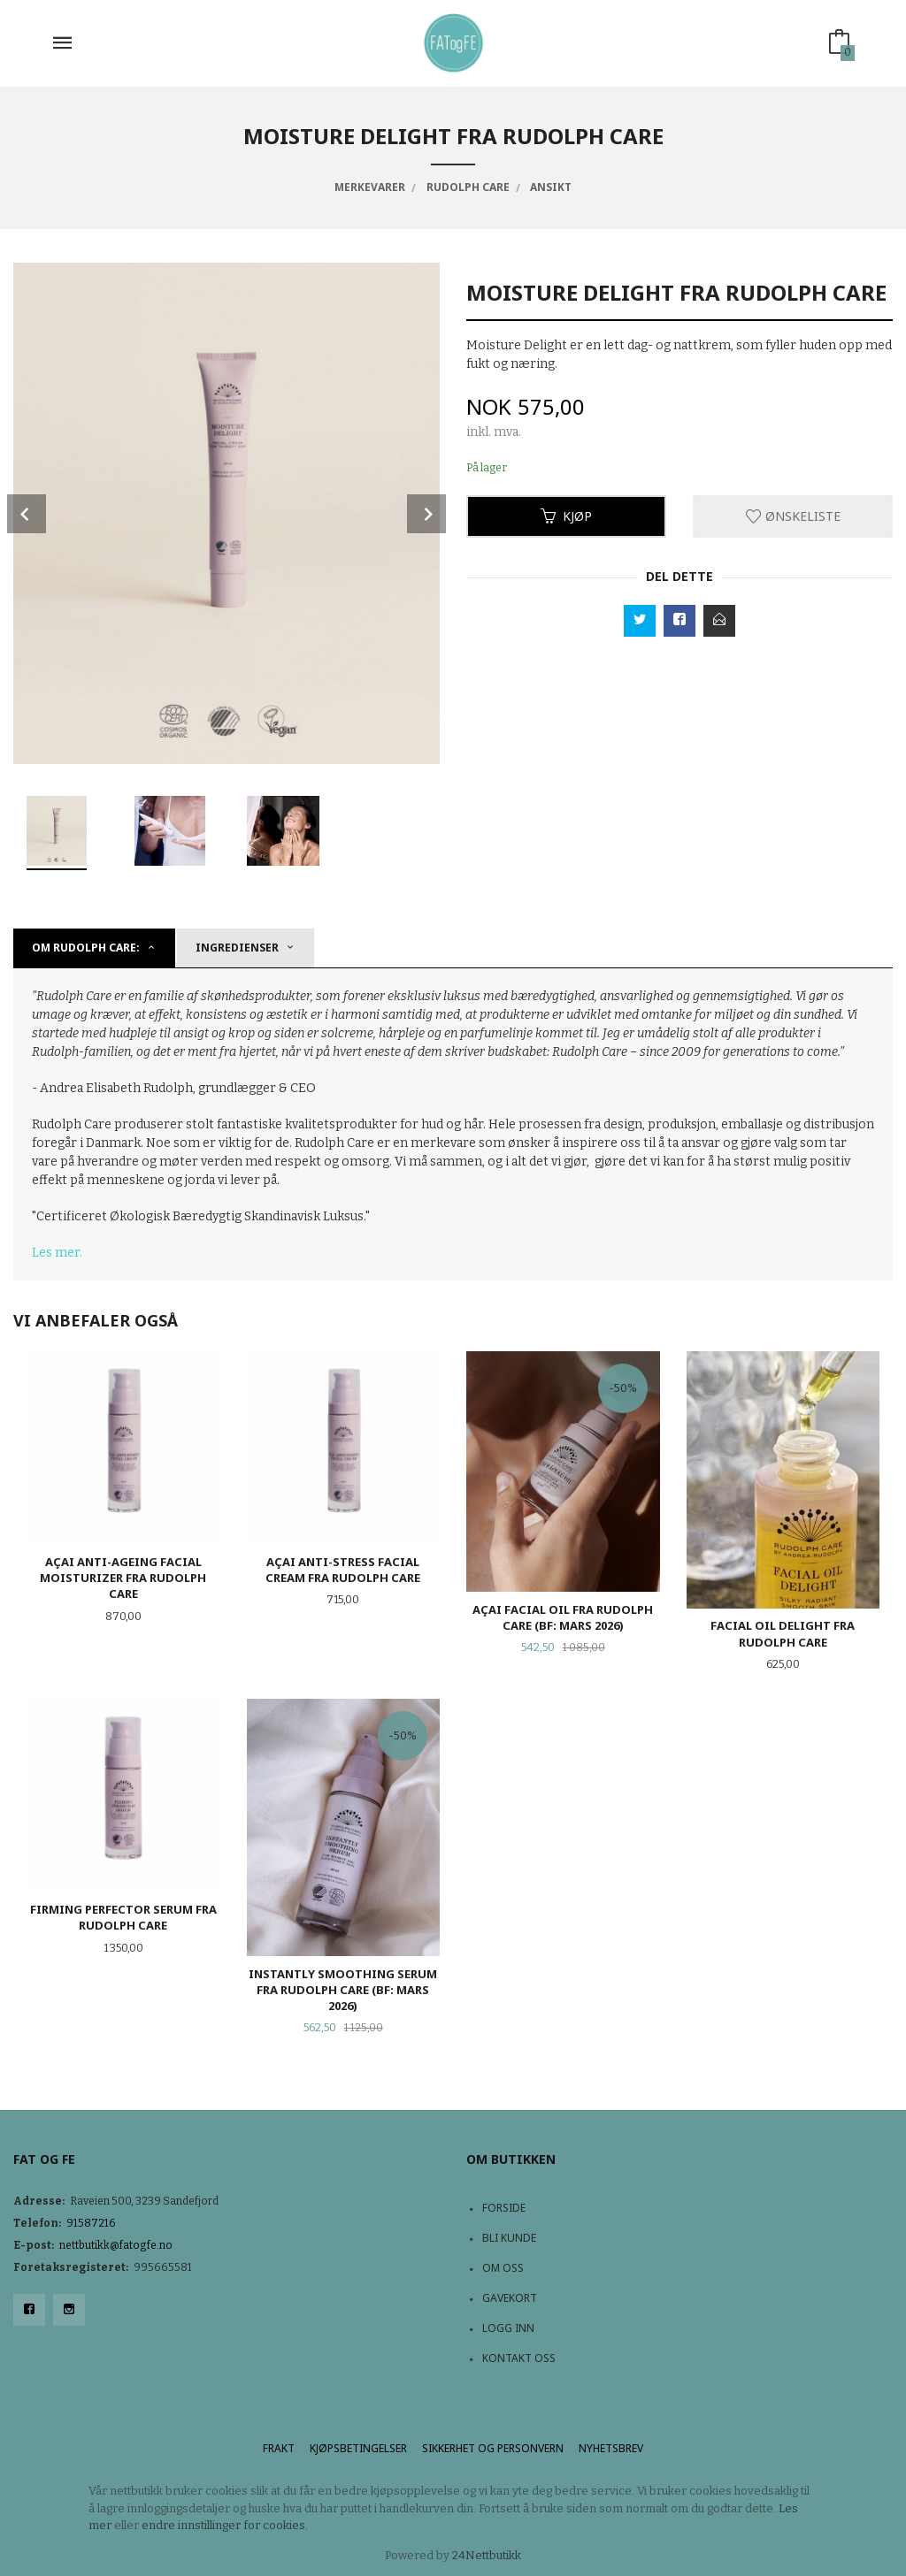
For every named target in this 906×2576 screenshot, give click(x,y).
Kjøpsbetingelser (358, 2448)
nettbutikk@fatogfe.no (116, 2245)
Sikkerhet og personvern (493, 2448)
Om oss (503, 2267)
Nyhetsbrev (611, 2448)
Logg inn (508, 2327)
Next (426, 513)
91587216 (91, 2223)
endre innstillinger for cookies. (225, 2525)
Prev (26, 513)
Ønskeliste (793, 516)
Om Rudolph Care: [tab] (86, 947)
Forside (504, 2207)
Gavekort (509, 2297)
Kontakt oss (519, 2358)
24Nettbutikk (486, 2555)
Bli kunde (509, 2237)
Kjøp (566, 516)
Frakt (279, 2448)
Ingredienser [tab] (237, 947)
